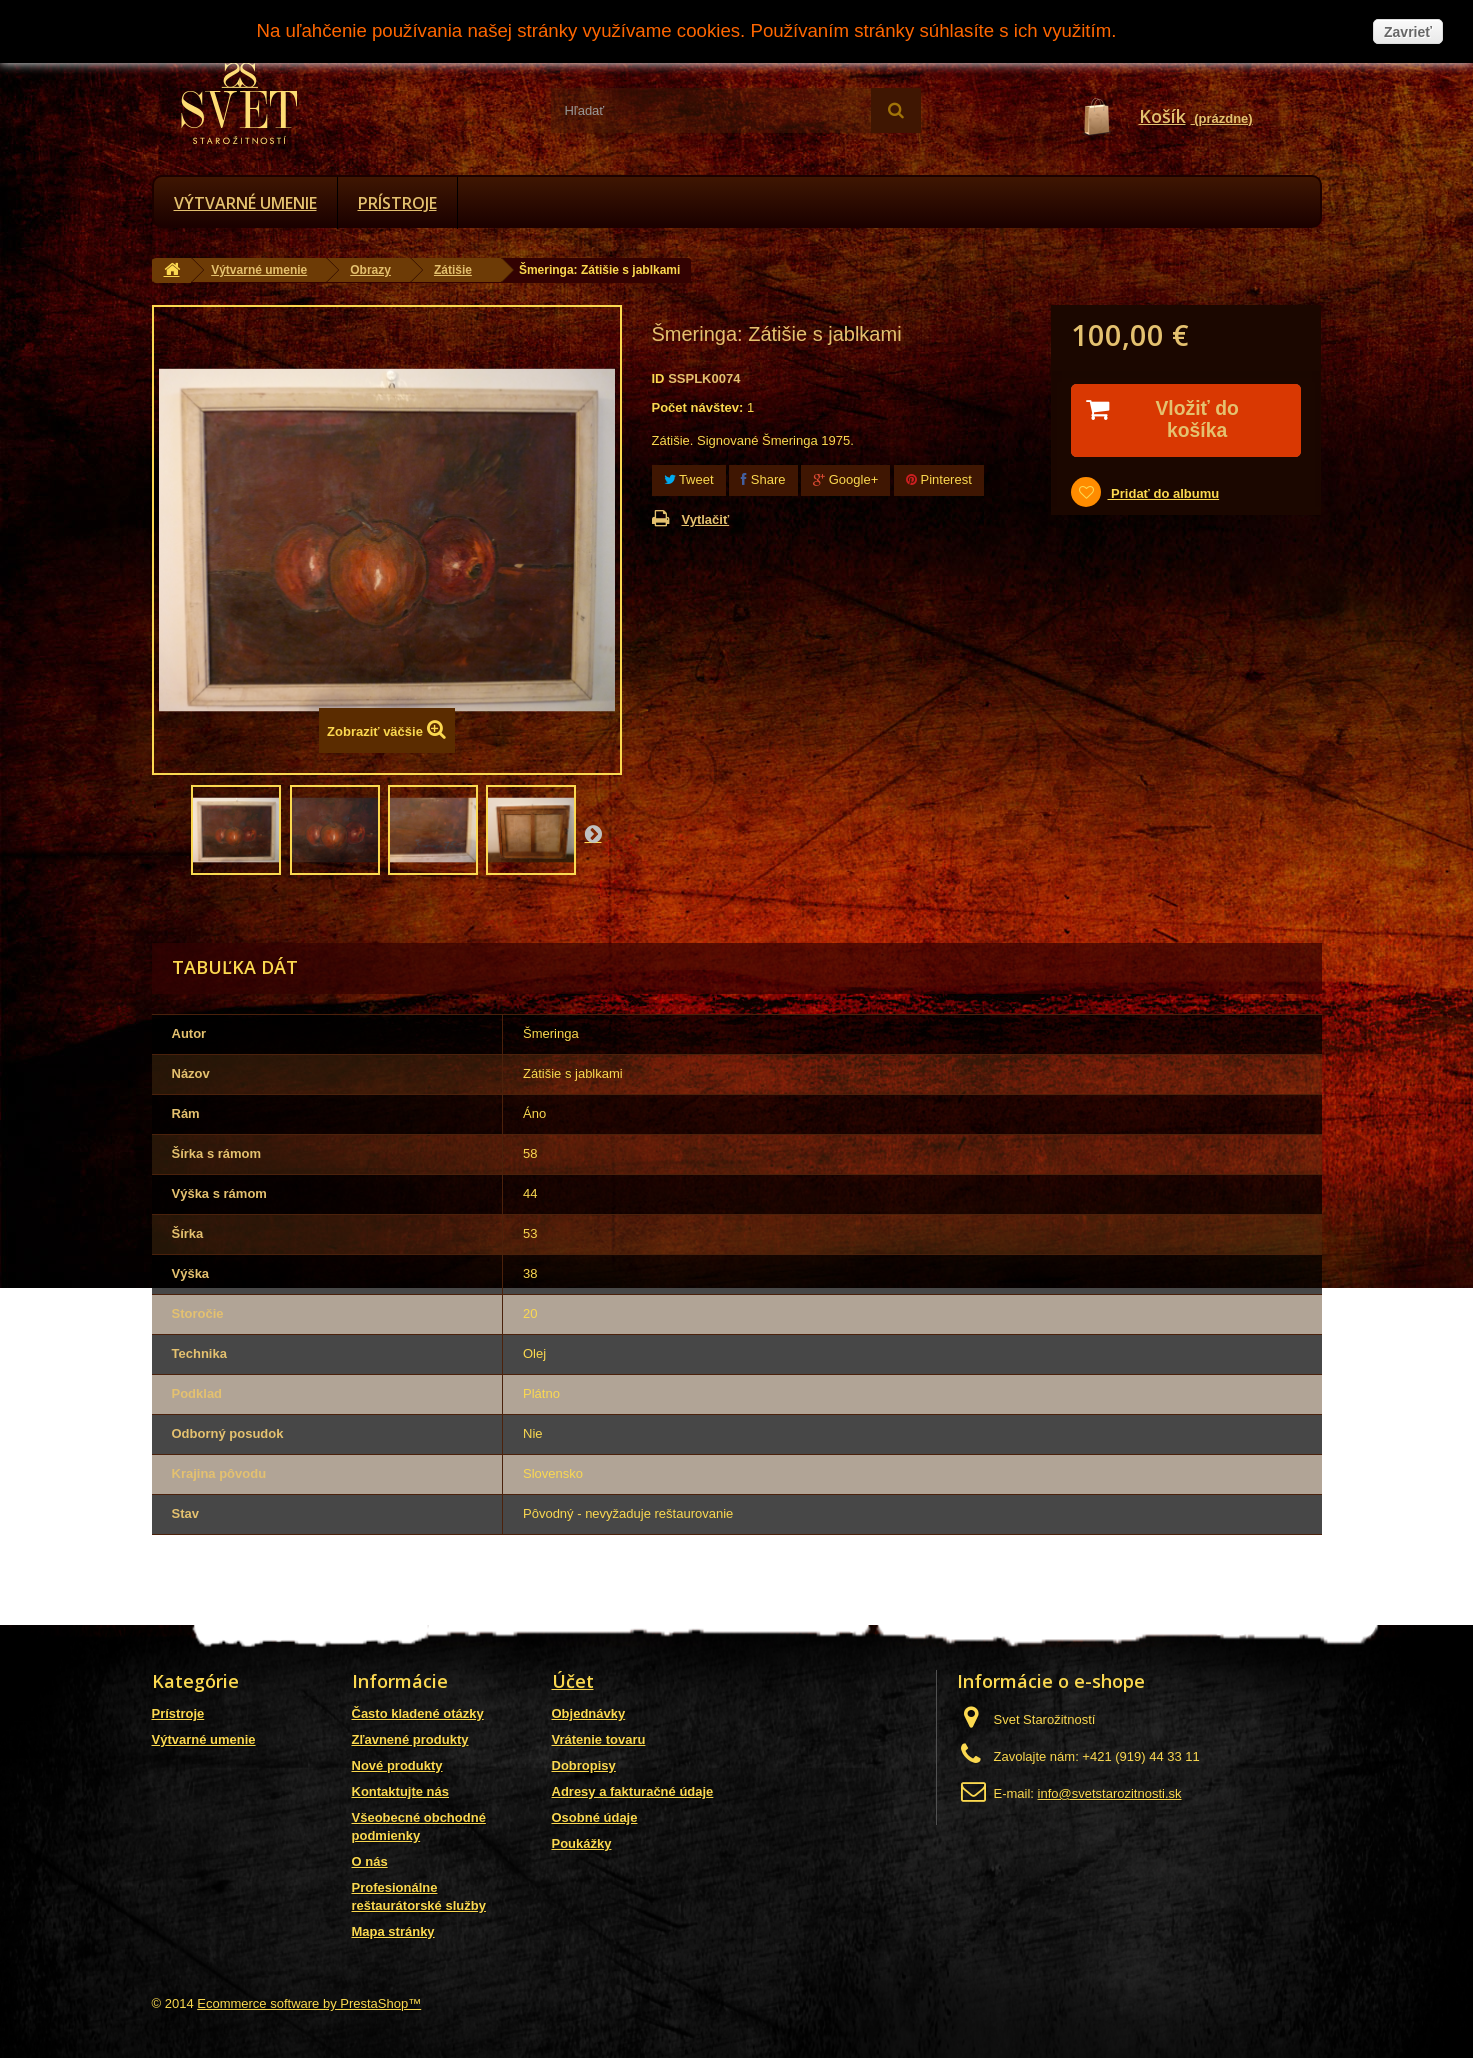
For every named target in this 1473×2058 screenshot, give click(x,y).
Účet (573, 1681)
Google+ (845, 479)
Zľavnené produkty (410, 1739)
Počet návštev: (698, 407)
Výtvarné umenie (245, 203)
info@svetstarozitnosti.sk (1110, 1793)
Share (763, 479)
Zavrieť (1408, 32)
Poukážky (582, 1843)
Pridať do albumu (1163, 494)
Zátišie (453, 270)
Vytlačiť (706, 519)
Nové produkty (397, 1765)
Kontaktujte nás (401, 1791)
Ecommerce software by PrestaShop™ (309, 2003)
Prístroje (397, 203)
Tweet (689, 479)
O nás (370, 1861)
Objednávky (589, 1713)
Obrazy (370, 270)
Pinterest (939, 479)
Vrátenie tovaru (599, 1739)
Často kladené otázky (418, 1713)
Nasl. (593, 833)
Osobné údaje (595, 1817)
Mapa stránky (393, 1931)
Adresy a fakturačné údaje (633, 1791)
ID (658, 378)
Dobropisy (584, 1765)
